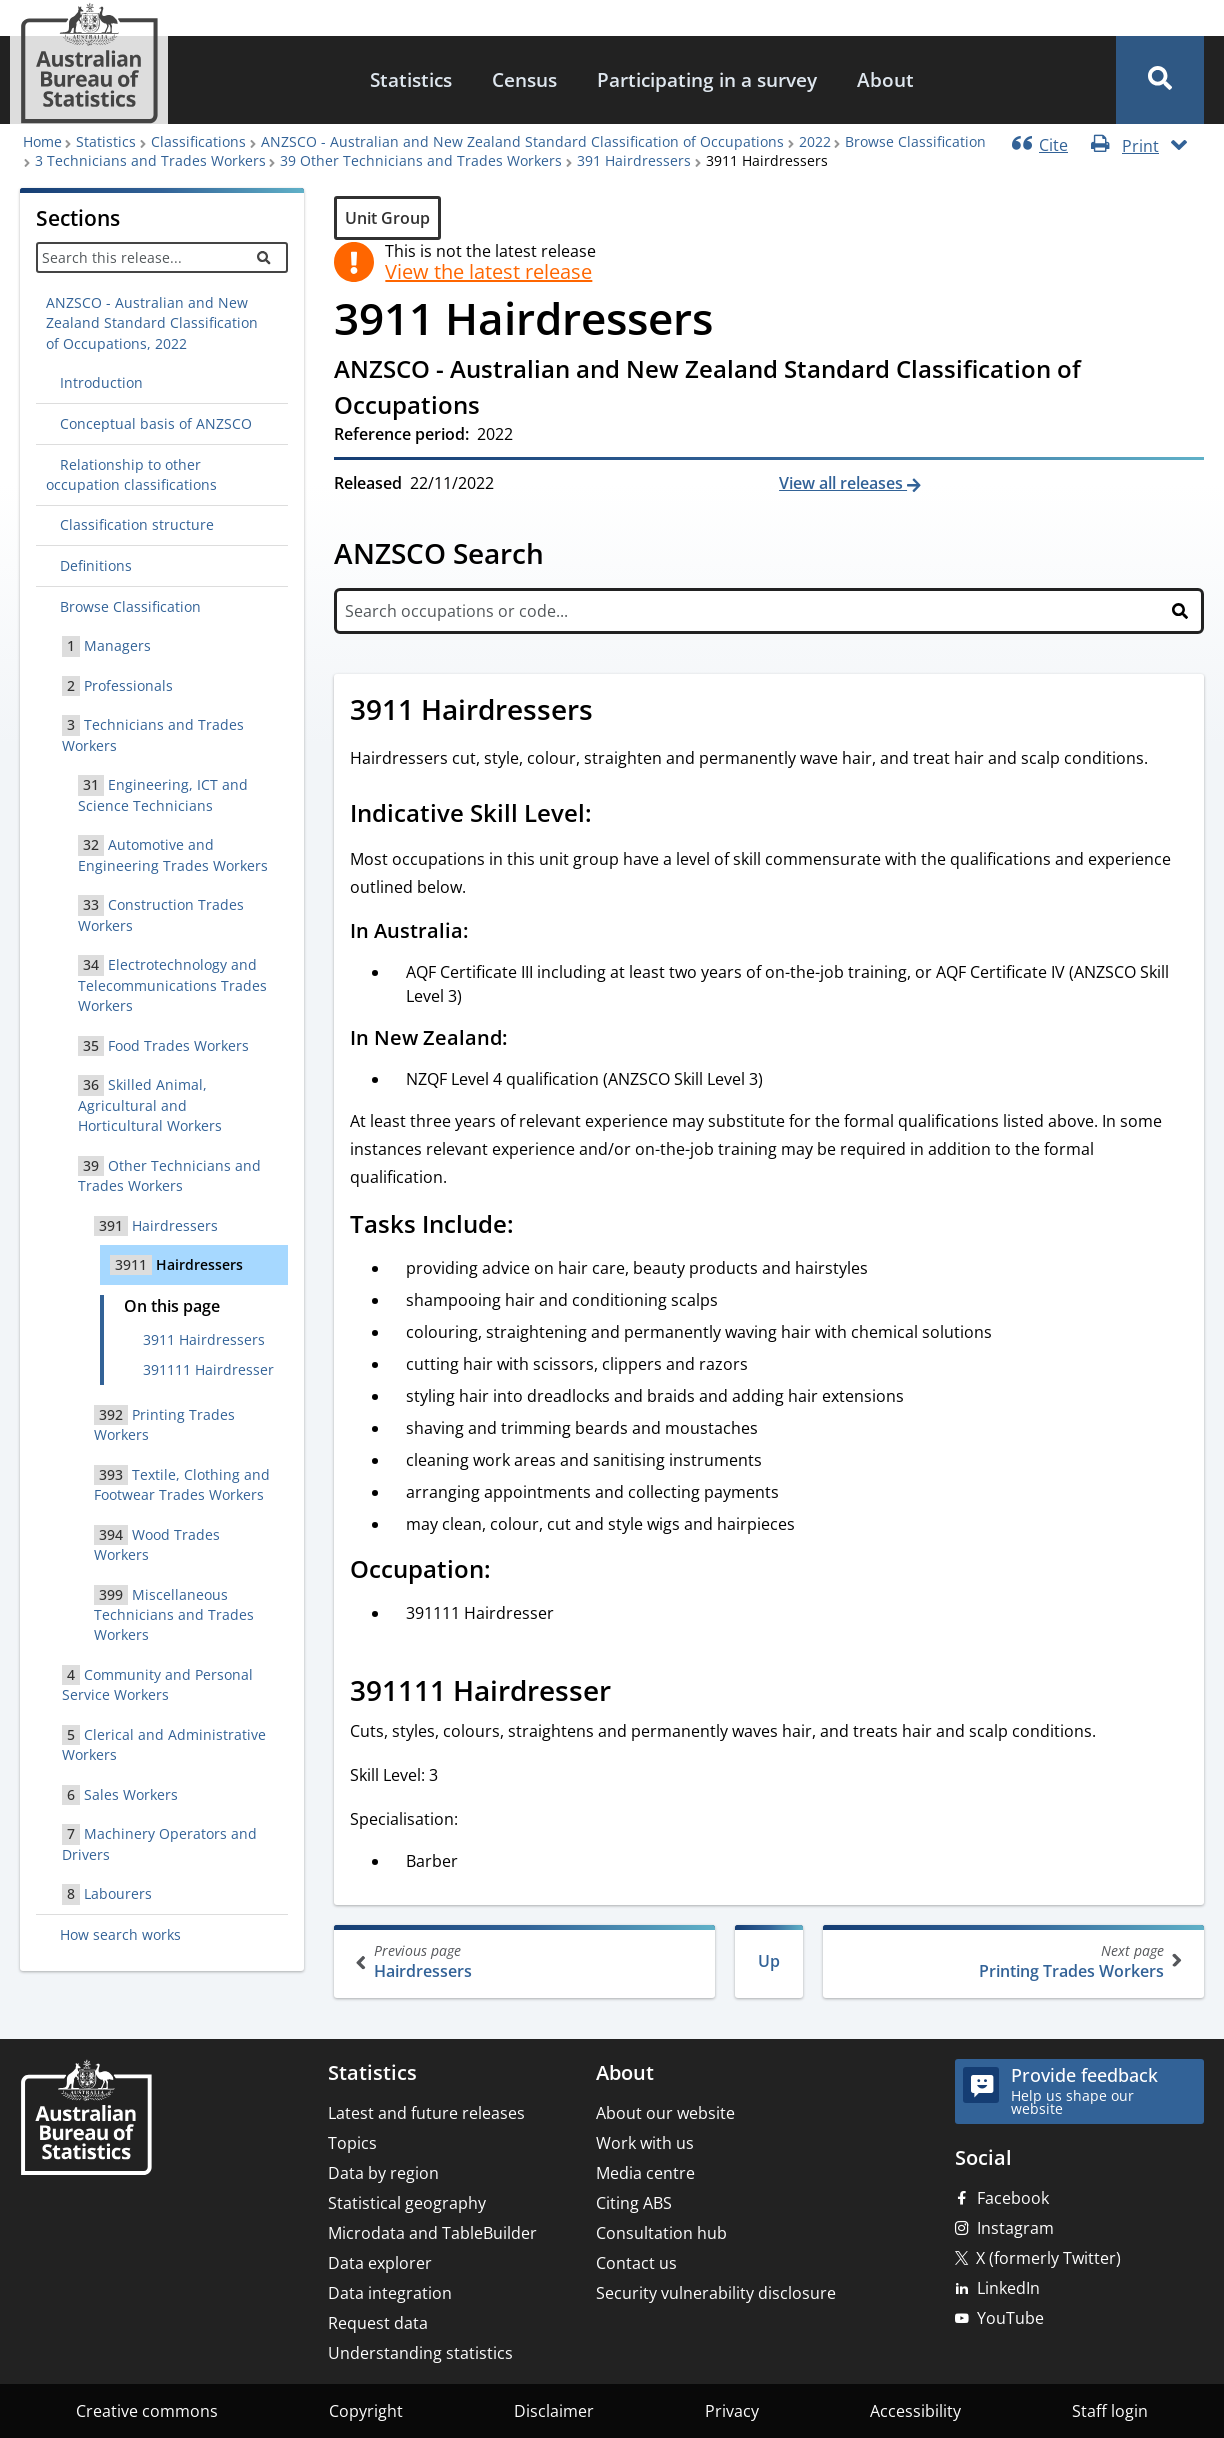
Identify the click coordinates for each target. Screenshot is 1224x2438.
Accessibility (915, 2411)
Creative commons (147, 2411)
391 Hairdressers (634, 160)
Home (42, 141)
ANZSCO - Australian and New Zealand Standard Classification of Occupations (522, 141)
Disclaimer (554, 2411)
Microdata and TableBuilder (432, 2233)
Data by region (383, 2173)
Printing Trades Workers (1011, 1961)
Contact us (636, 2263)
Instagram (1015, 2228)
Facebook (1013, 2198)
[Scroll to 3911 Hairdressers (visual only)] (615, 712)
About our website (665, 2113)
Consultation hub (661, 2233)
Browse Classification (915, 141)
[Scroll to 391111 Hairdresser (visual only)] (633, 1693)
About (885, 79)
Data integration (390, 2293)
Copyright (366, 2411)
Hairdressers (526, 1961)
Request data (378, 2323)
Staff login (1110, 2411)
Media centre (645, 2173)
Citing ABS (634, 2203)
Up (769, 1961)
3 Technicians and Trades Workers (150, 160)
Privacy (732, 2411)
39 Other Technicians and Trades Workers (421, 160)
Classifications (198, 141)
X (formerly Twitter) (1048, 2258)
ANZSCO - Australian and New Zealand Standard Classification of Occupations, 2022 (152, 323)
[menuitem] (411, 80)
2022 (815, 141)
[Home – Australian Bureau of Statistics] (86, 2119)
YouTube (1010, 2318)
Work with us (645, 2143)
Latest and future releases (426, 2113)
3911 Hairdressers (204, 1339)
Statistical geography (407, 2203)
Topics (352, 2143)
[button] (1160, 80)
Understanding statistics (420, 2353)
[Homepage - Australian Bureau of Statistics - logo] (89, 63)
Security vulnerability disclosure (716, 2293)
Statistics (411, 79)
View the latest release (488, 272)
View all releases (843, 483)
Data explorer (380, 2263)
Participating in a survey (707, 79)
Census (524, 79)
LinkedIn (1008, 2288)
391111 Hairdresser (208, 1369)
